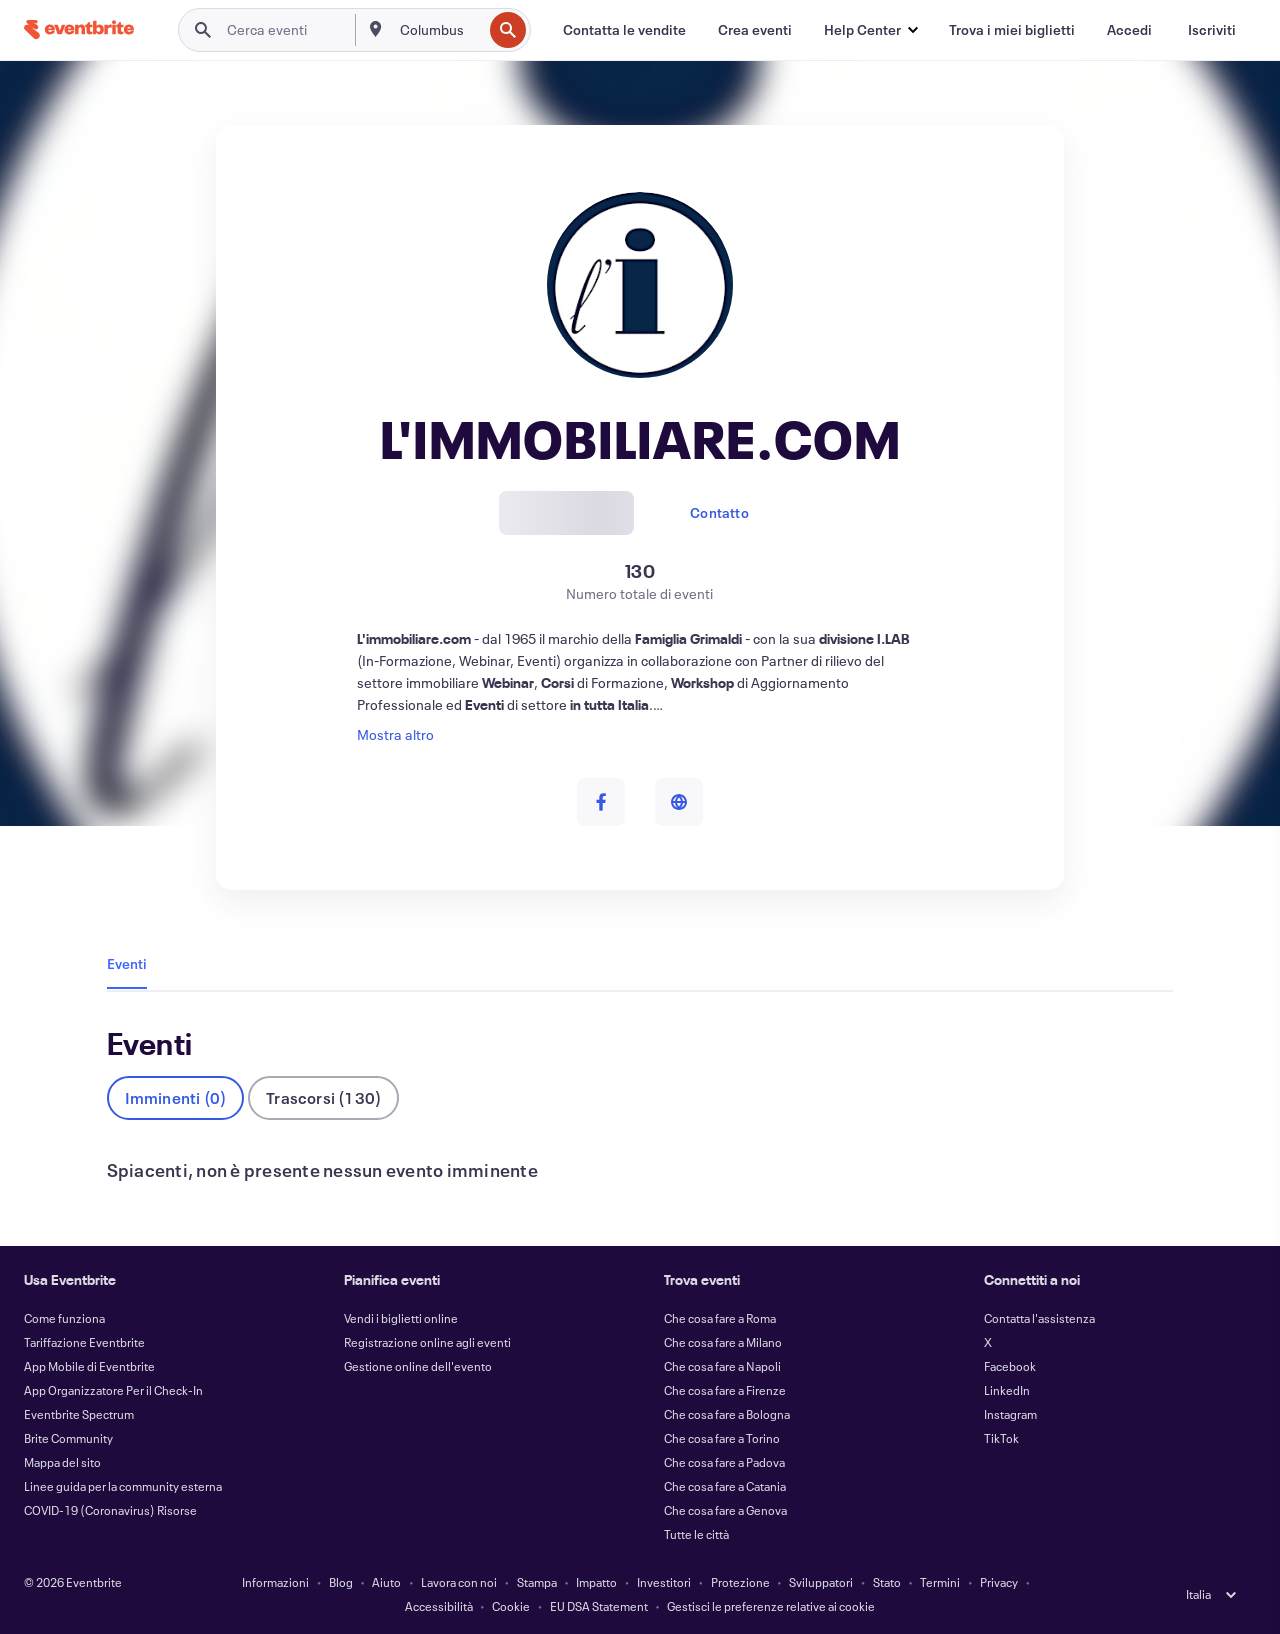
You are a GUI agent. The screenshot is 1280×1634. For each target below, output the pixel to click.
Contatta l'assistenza (1039, 1318)
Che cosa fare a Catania (725, 1486)
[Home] (79, 29)
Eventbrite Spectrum (79, 1414)
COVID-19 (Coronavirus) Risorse (110, 1510)
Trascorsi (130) (323, 1097)
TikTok (1001, 1438)
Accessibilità (439, 1606)
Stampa (537, 1582)
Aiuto (386, 1582)
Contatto (719, 512)
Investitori (664, 1582)
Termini (940, 1582)
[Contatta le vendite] (624, 30)
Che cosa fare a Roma (720, 1318)
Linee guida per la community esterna (123, 1486)
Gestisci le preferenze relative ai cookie (771, 1606)
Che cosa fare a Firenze (725, 1390)
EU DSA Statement (599, 1606)
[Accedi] (1129, 30)
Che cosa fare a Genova (725, 1510)
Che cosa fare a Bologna (727, 1414)
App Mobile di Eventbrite (89, 1366)
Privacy (999, 1582)
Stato (887, 1582)
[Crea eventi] (755, 30)
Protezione (740, 1582)
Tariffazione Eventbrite (84, 1342)
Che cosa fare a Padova (724, 1462)
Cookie (511, 1606)
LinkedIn (1007, 1390)
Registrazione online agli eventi (427, 1342)
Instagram (1010, 1414)
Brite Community (68, 1438)
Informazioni (275, 1582)
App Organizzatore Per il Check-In (113, 1390)
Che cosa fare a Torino (722, 1438)
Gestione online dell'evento (418, 1366)
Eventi (127, 963)
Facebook (1010, 1366)
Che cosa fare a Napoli (722, 1366)
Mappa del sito (62, 1462)
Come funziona (64, 1318)
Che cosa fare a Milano (723, 1342)
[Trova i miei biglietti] (1012, 30)
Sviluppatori (821, 1582)
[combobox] (439, 30)
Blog (341, 1582)
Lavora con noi (459, 1582)
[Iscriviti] (1212, 30)
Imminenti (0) (176, 1097)
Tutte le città (696, 1534)
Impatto (596, 1582)
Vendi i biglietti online (401, 1318)
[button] (870, 30)
